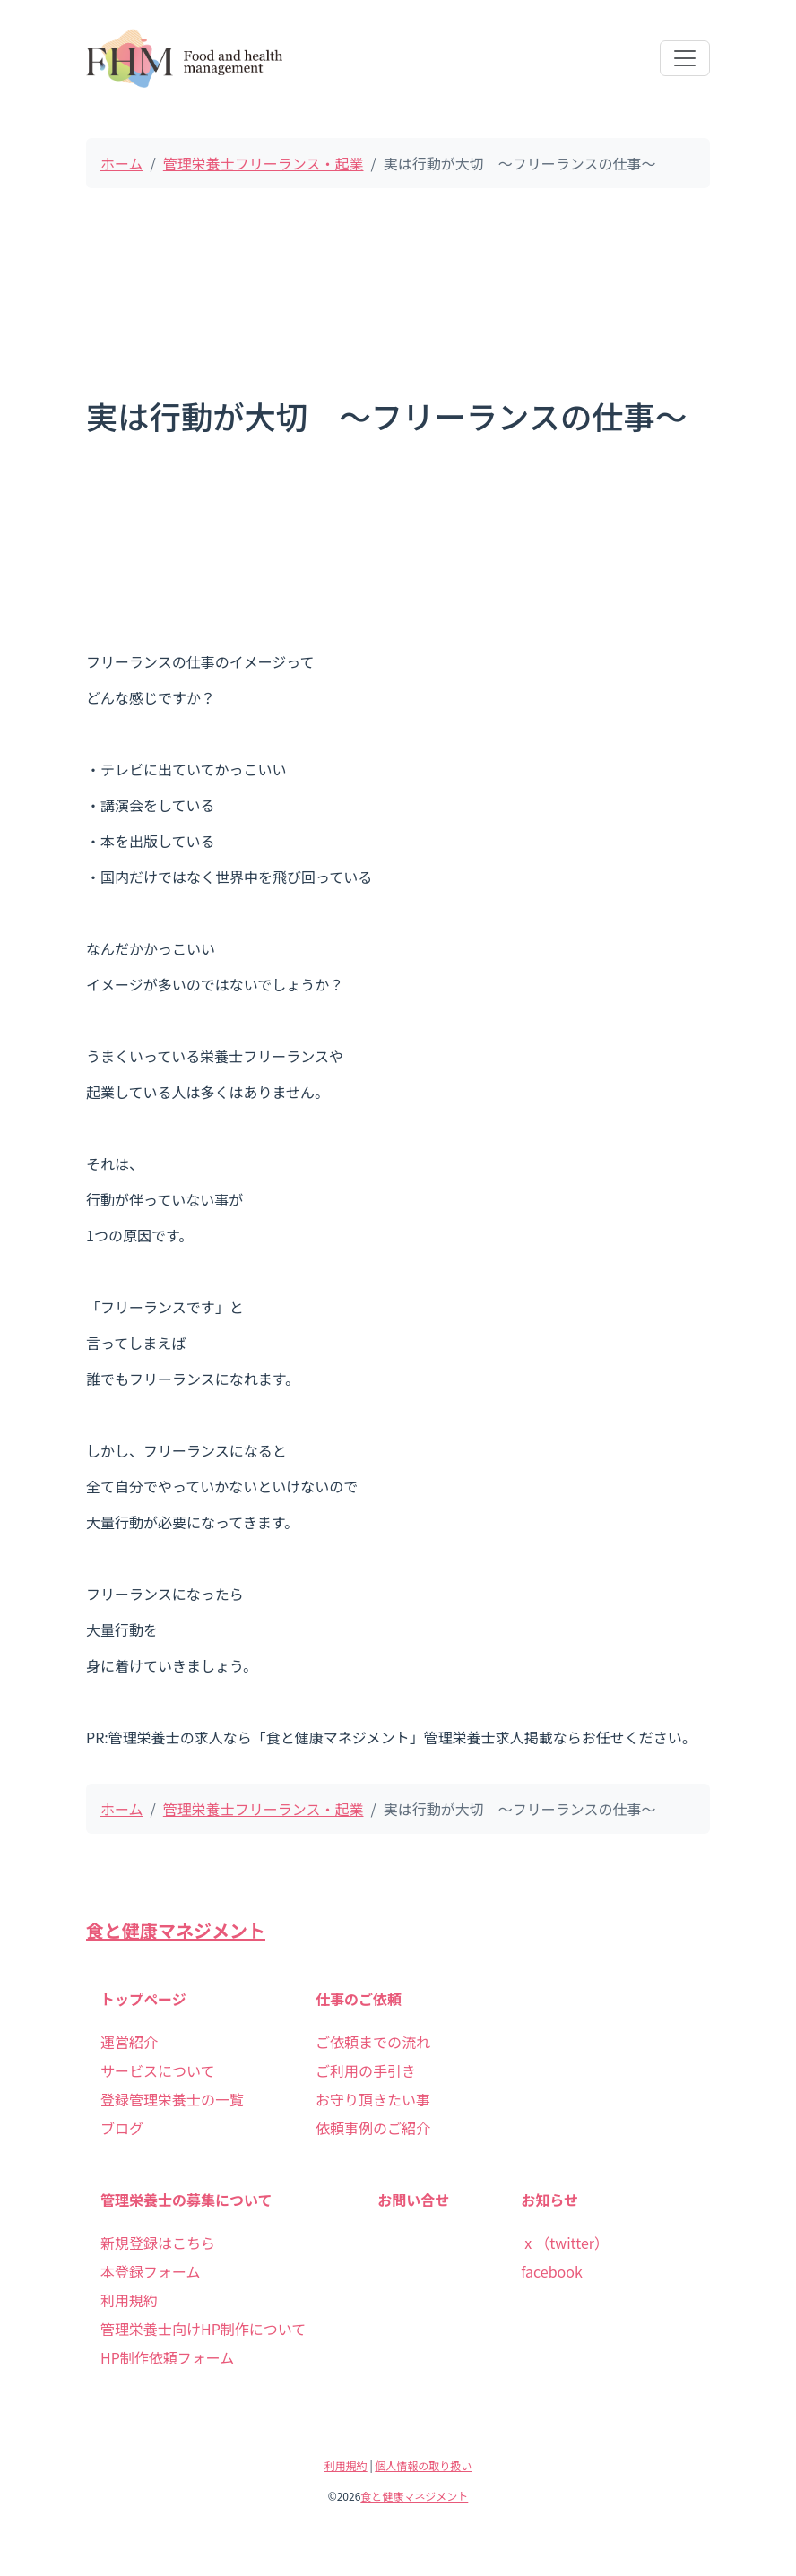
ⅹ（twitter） (565, 2242)
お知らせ (549, 2199)
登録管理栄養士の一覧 (172, 2099)
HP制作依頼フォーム (167, 2357)
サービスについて (157, 2070)
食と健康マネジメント (175, 1930)
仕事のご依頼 (359, 1999)
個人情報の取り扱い (423, 2465)
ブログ (121, 2128)
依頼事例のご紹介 (373, 2128)
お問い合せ (413, 2199)
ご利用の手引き (366, 2070)
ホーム (121, 163)
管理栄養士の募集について (186, 2199)
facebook (552, 2271)
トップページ (143, 1999)
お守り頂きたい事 (373, 2099)
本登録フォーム (150, 2271)
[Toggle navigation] (685, 58)
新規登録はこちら (157, 2242)
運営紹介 (129, 2042)
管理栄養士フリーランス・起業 (263, 163)
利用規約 (129, 2300)
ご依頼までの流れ (373, 2042)
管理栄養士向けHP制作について (203, 2328)
